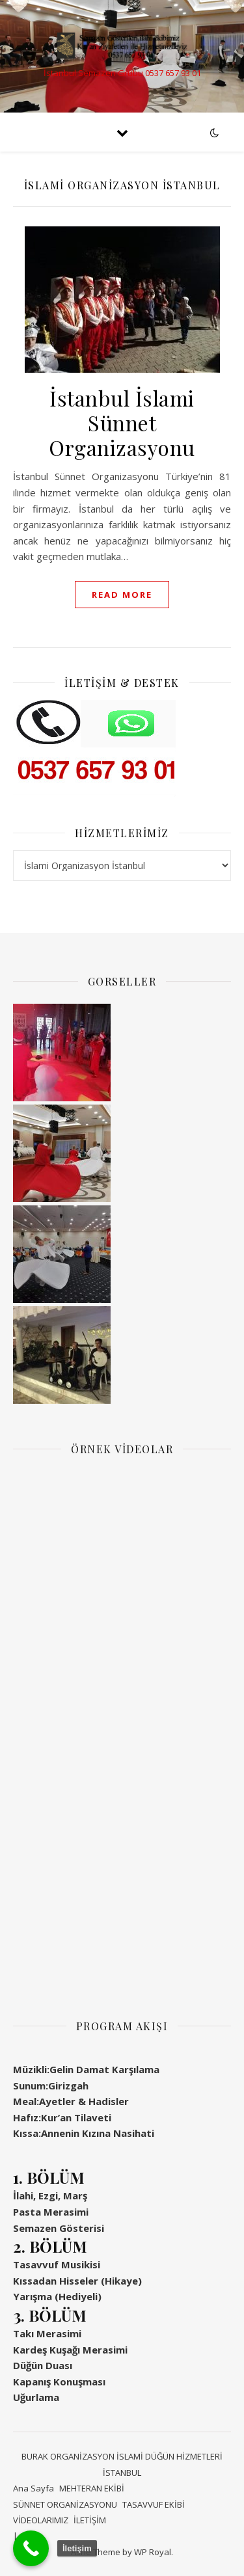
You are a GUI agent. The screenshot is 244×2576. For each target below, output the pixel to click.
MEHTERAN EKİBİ (91, 2488)
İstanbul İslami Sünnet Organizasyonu (122, 422)
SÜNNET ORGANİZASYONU (65, 2504)
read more (122, 594)
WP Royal (152, 2552)
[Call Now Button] (31, 2548)
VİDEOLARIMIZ (40, 2520)
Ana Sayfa (33, 2488)
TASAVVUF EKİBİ (153, 2504)
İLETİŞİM (90, 2520)
